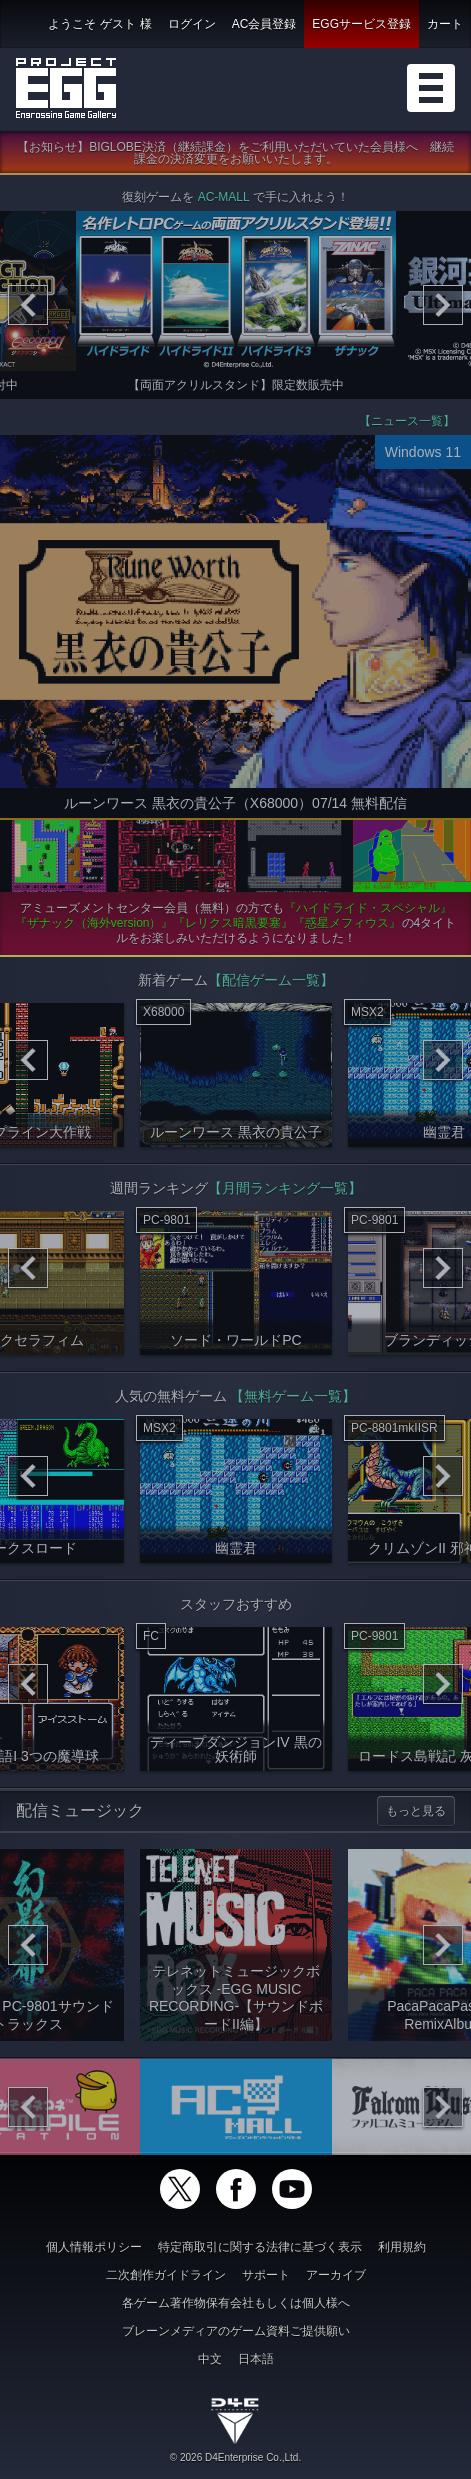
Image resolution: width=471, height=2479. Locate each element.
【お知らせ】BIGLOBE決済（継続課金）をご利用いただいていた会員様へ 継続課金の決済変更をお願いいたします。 (235, 157)
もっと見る (416, 1815)
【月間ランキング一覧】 (285, 1192)
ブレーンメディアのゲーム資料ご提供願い (236, 2331)
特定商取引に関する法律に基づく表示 (260, 2247)
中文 (210, 2359)
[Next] (443, 309)
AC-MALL (224, 201)
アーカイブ (336, 2275)
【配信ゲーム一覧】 (271, 984)
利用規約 (402, 2247)
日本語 (256, 2359)
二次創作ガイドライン (166, 2275)
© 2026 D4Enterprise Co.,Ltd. (235, 2457)
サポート (266, 2275)
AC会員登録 (264, 24)
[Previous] (28, 309)
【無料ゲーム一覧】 (293, 1400)
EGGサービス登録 (361, 24)
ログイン (192, 24)
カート (445, 24)
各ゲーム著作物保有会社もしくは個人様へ (236, 2303)
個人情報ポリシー (94, 2247)
